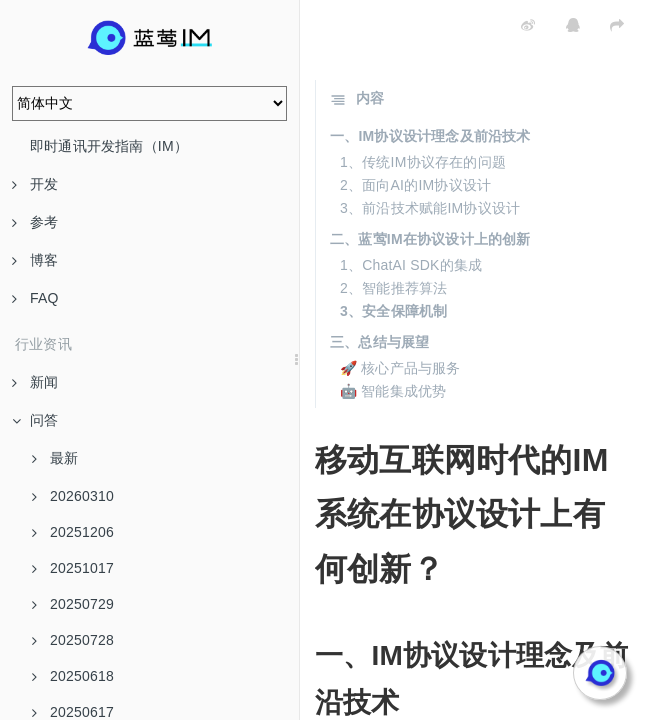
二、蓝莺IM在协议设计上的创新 (430, 239)
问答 (35, 420)
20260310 (73, 496)
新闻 (35, 382)
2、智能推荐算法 (393, 288)
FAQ (35, 298)
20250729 (73, 604)
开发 (35, 184)
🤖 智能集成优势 (393, 391)
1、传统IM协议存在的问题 (423, 162)
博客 (35, 260)
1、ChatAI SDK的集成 (411, 265)
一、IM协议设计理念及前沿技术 (430, 136)
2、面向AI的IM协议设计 (415, 185)
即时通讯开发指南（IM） (109, 146)
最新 (55, 458)
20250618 (73, 676)
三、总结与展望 (379, 342)
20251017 (73, 568)
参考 (35, 222)
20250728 (73, 640)
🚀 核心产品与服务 (400, 368)
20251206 (73, 532)
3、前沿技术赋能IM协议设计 (430, 208)
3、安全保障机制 (393, 311)
